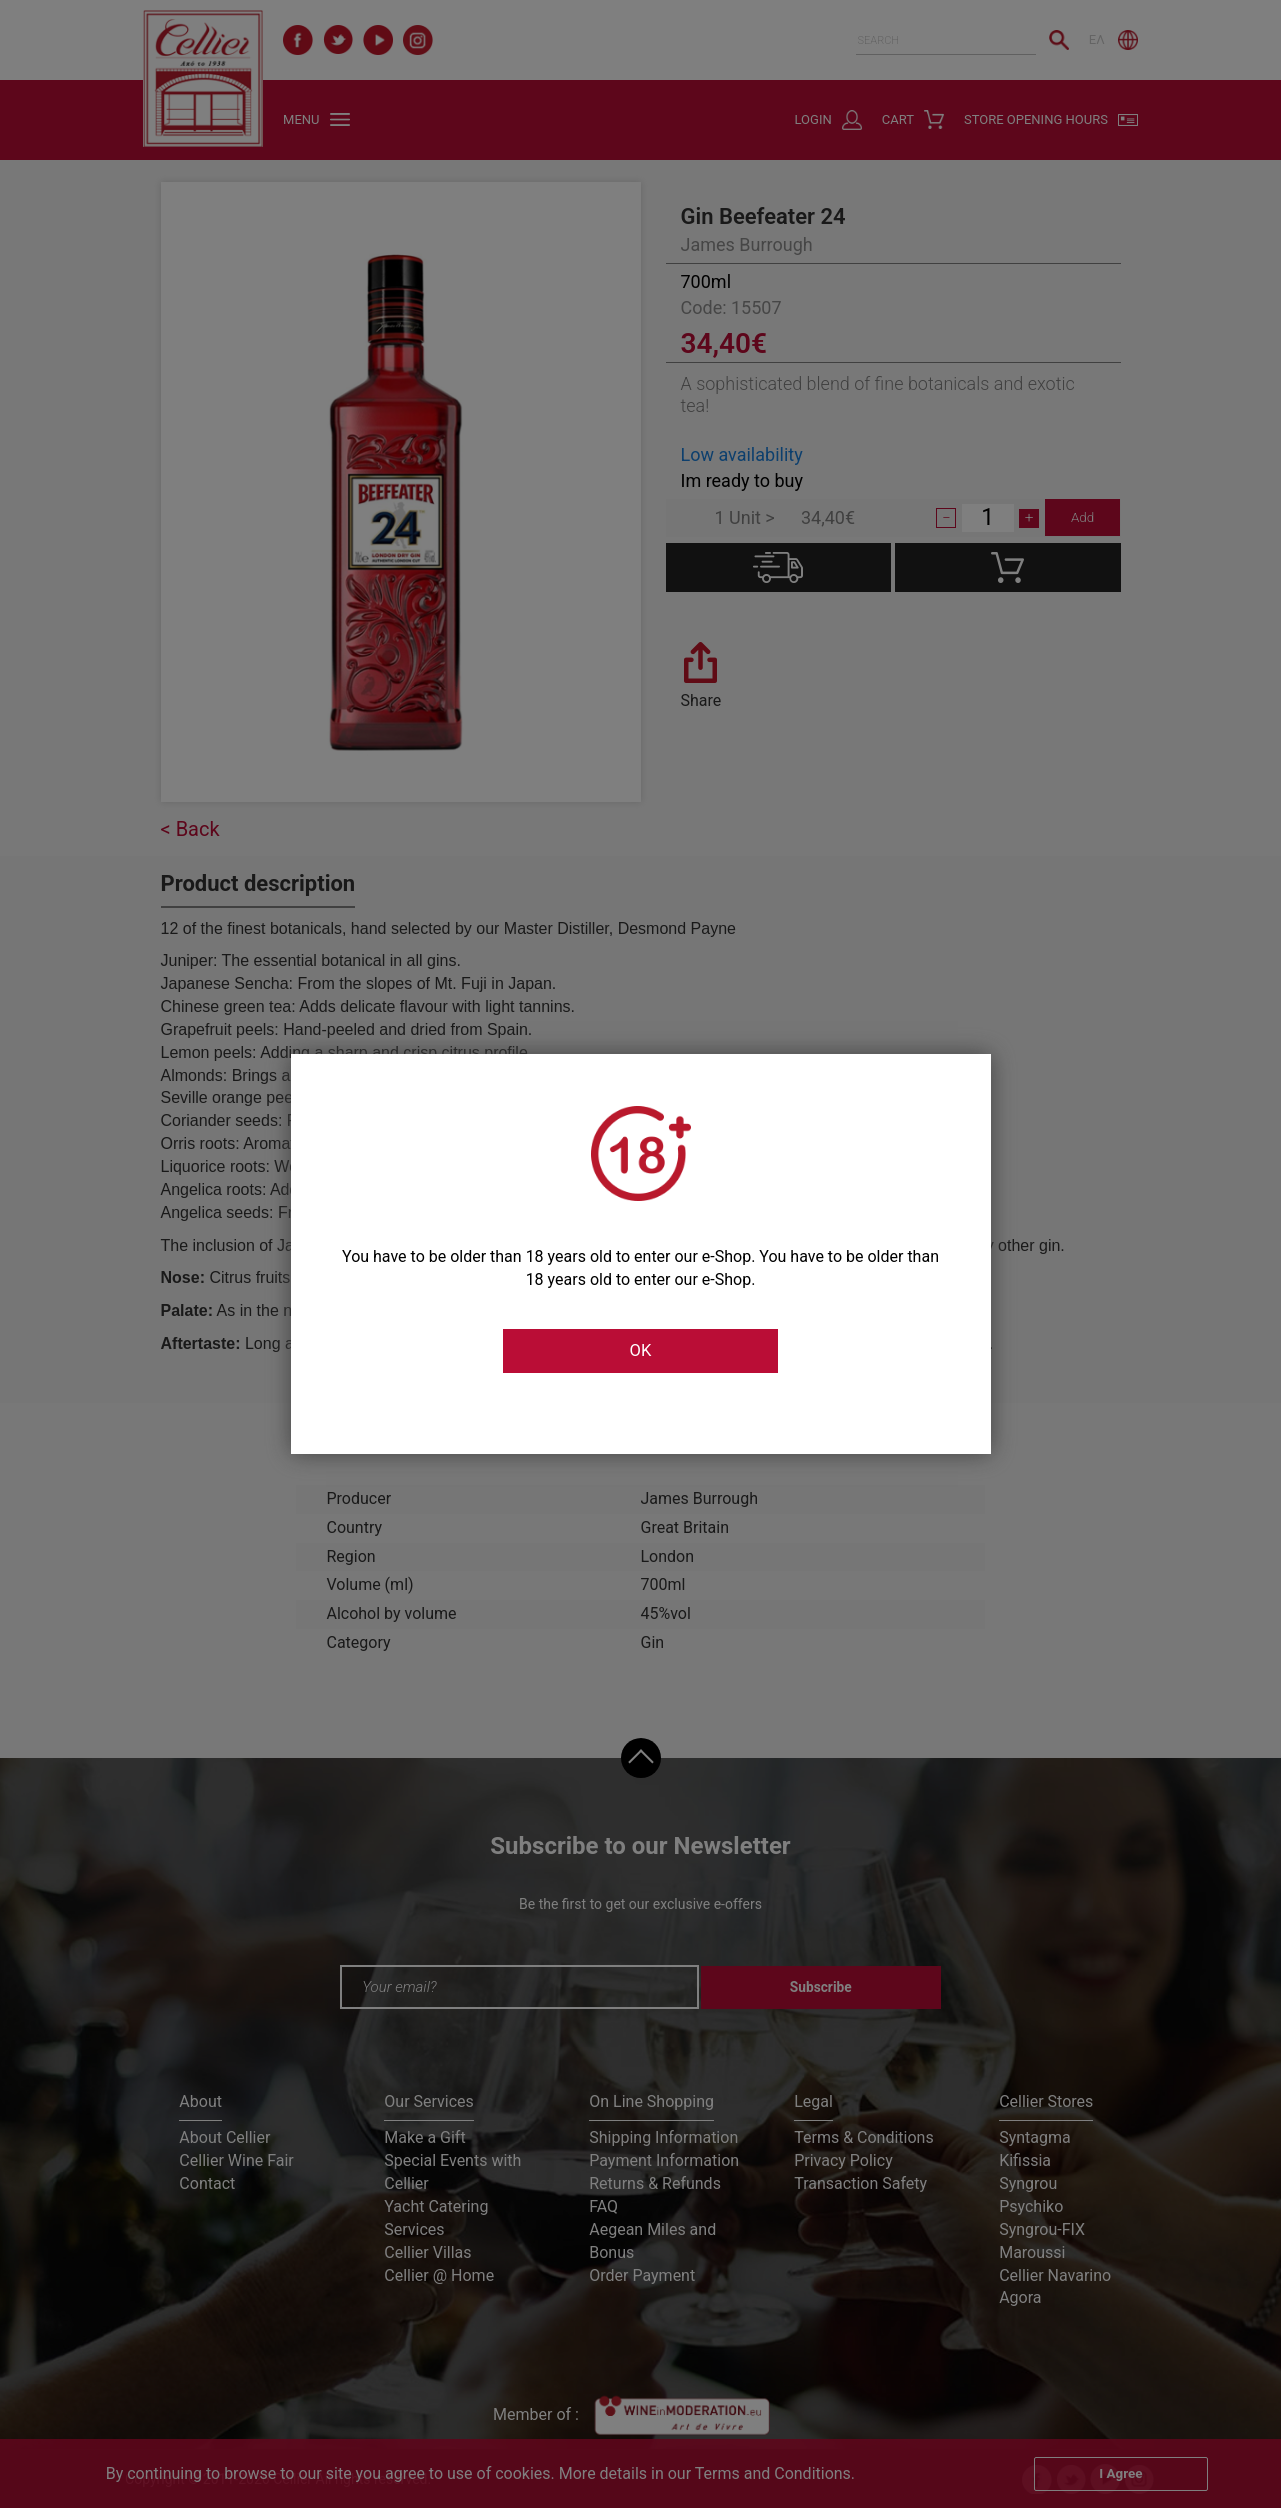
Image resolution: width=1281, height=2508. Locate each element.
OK (640, 1351)
